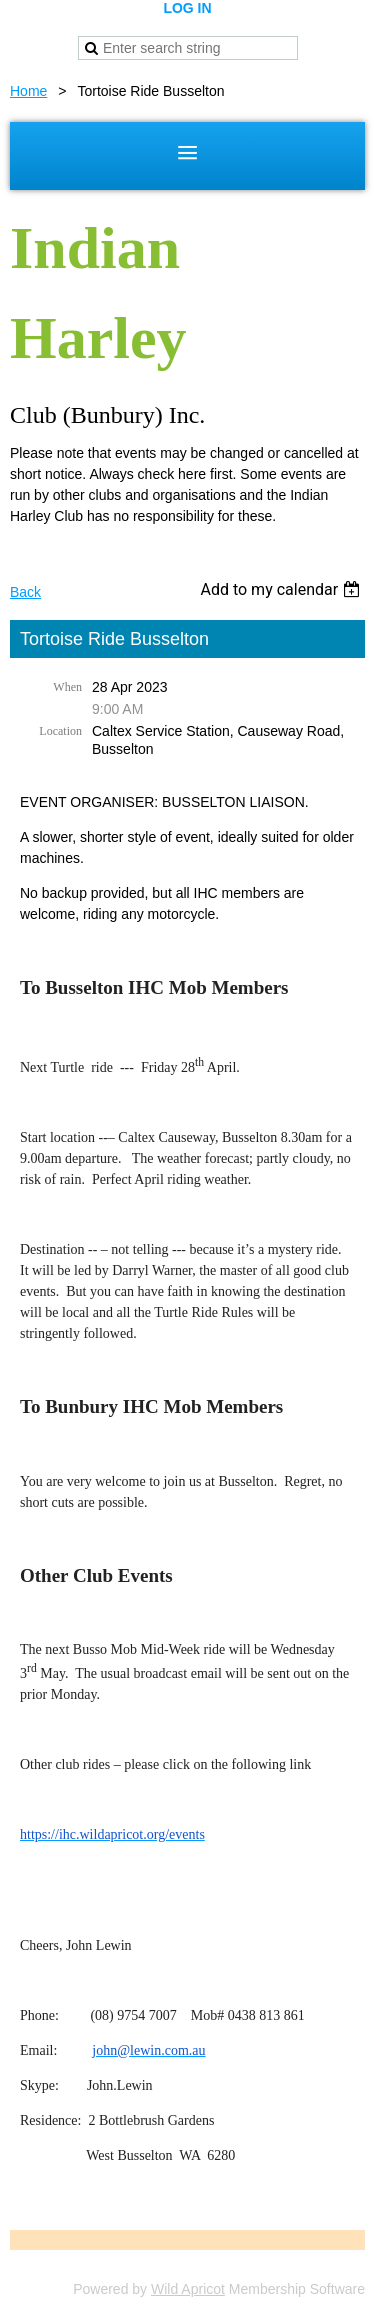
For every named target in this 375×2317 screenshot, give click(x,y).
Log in (187, 8)
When (67, 687)
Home (28, 91)
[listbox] (282, 589)
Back (25, 592)
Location (60, 731)
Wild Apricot (188, 2289)
